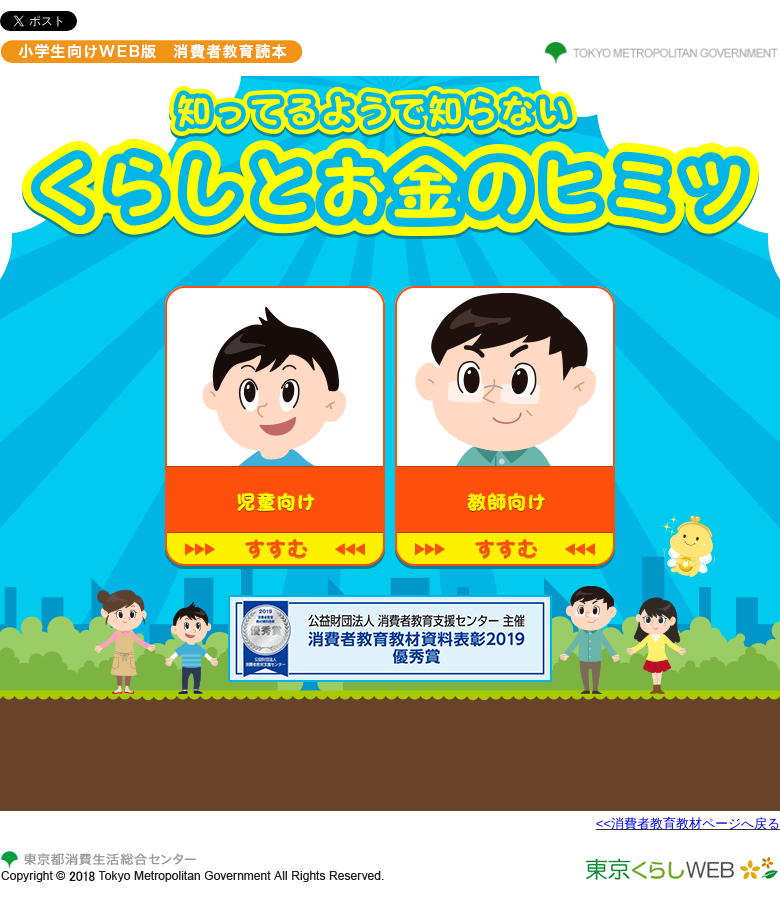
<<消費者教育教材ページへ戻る (688, 823)
